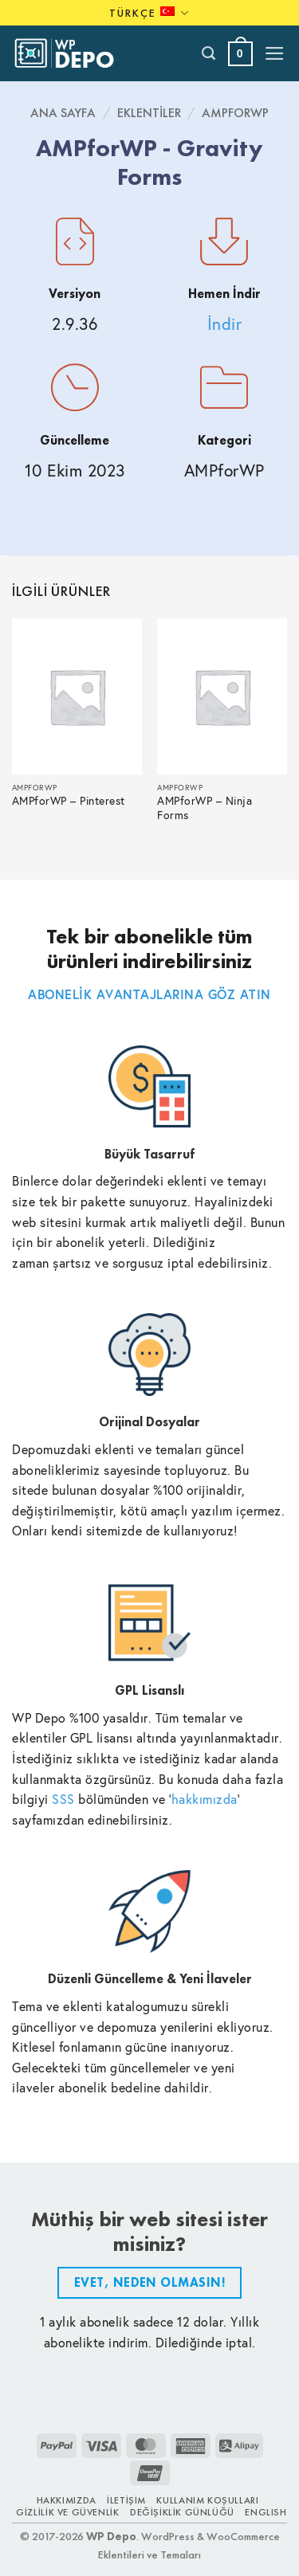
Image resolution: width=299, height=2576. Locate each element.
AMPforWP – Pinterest (68, 801)
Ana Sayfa (63, 112)
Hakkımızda (66, 2500)
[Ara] (209, 53)
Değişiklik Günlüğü (182, 2512)
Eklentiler (149, 112)
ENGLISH (265, 2512)
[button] (240, 53)
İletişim (126, 2500)
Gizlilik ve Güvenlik (67, 2512)
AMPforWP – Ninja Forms (204, 808)
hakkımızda (204, 1798)
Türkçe (149, 13)
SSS (63, 1798)
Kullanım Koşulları (207, 2500)
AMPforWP (235, 112)
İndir (224, 324)
